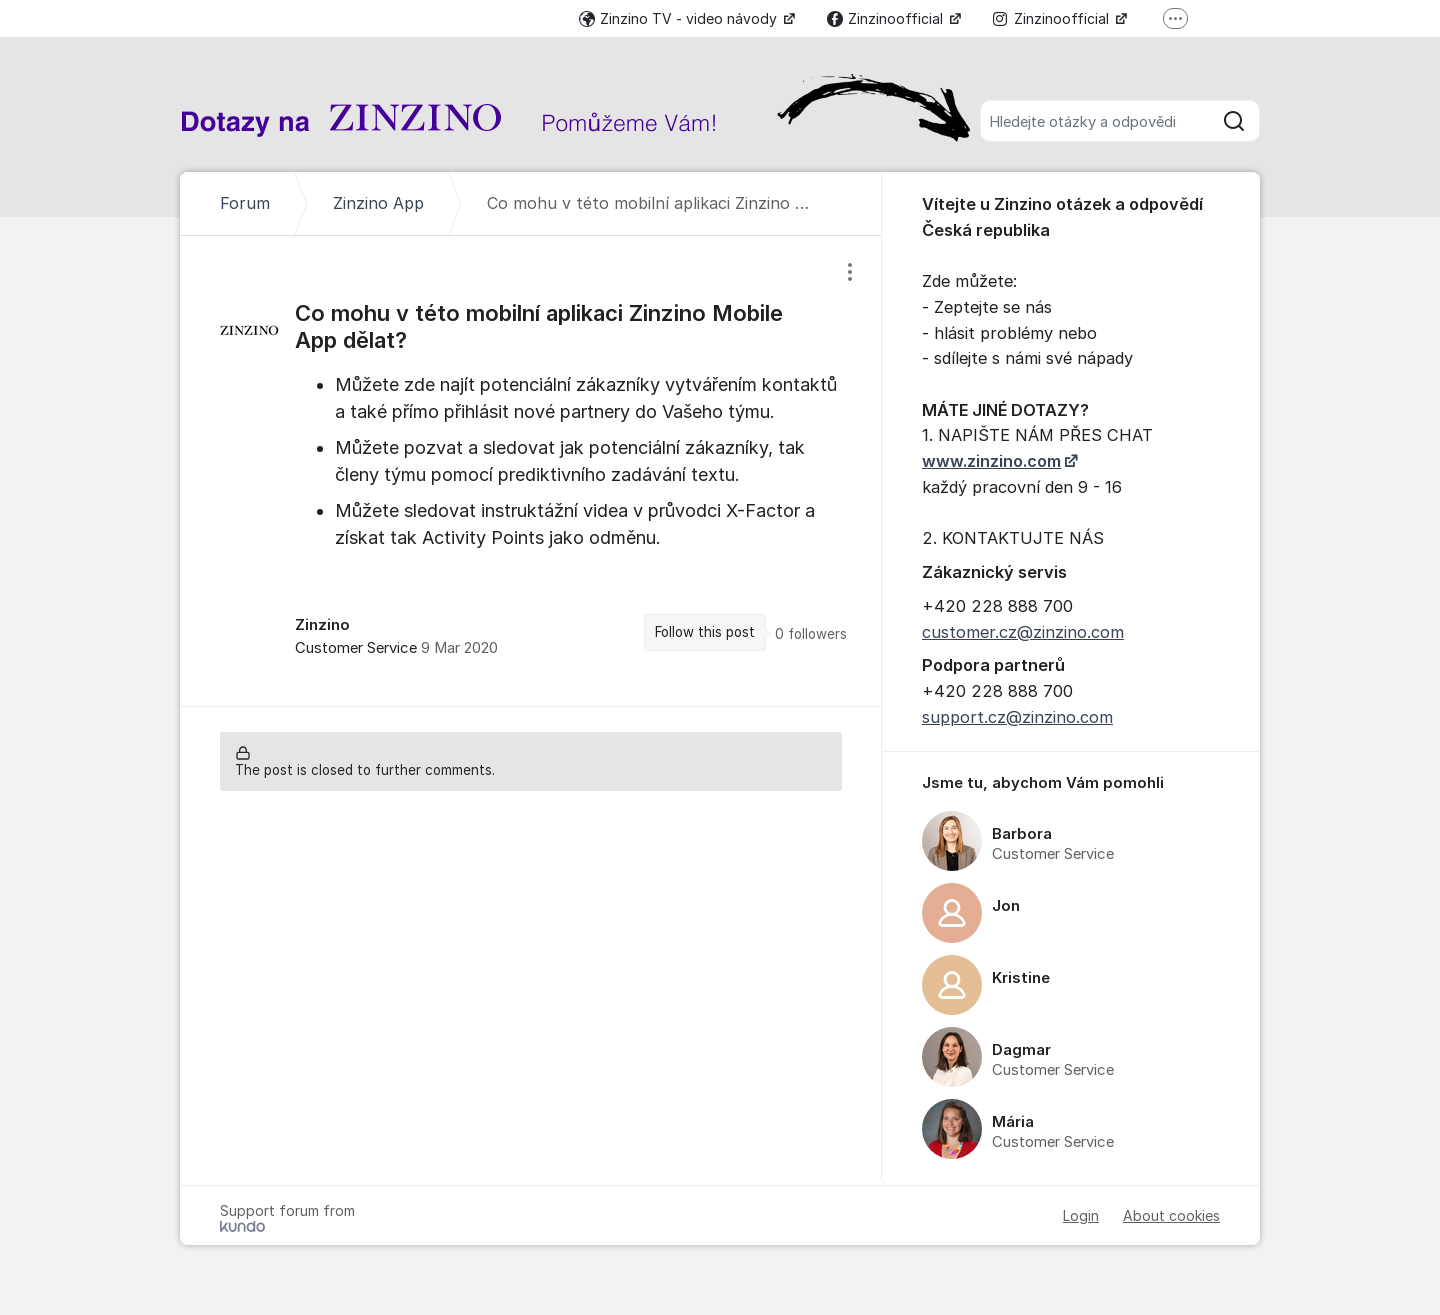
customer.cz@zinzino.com (1023, 632)
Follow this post (705, 632)
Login (1081, 1215)
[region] (531, 470)
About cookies (1171, 1215)
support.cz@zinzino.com (1017, 717)
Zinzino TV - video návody (680, 18)
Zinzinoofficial (887, 18)
